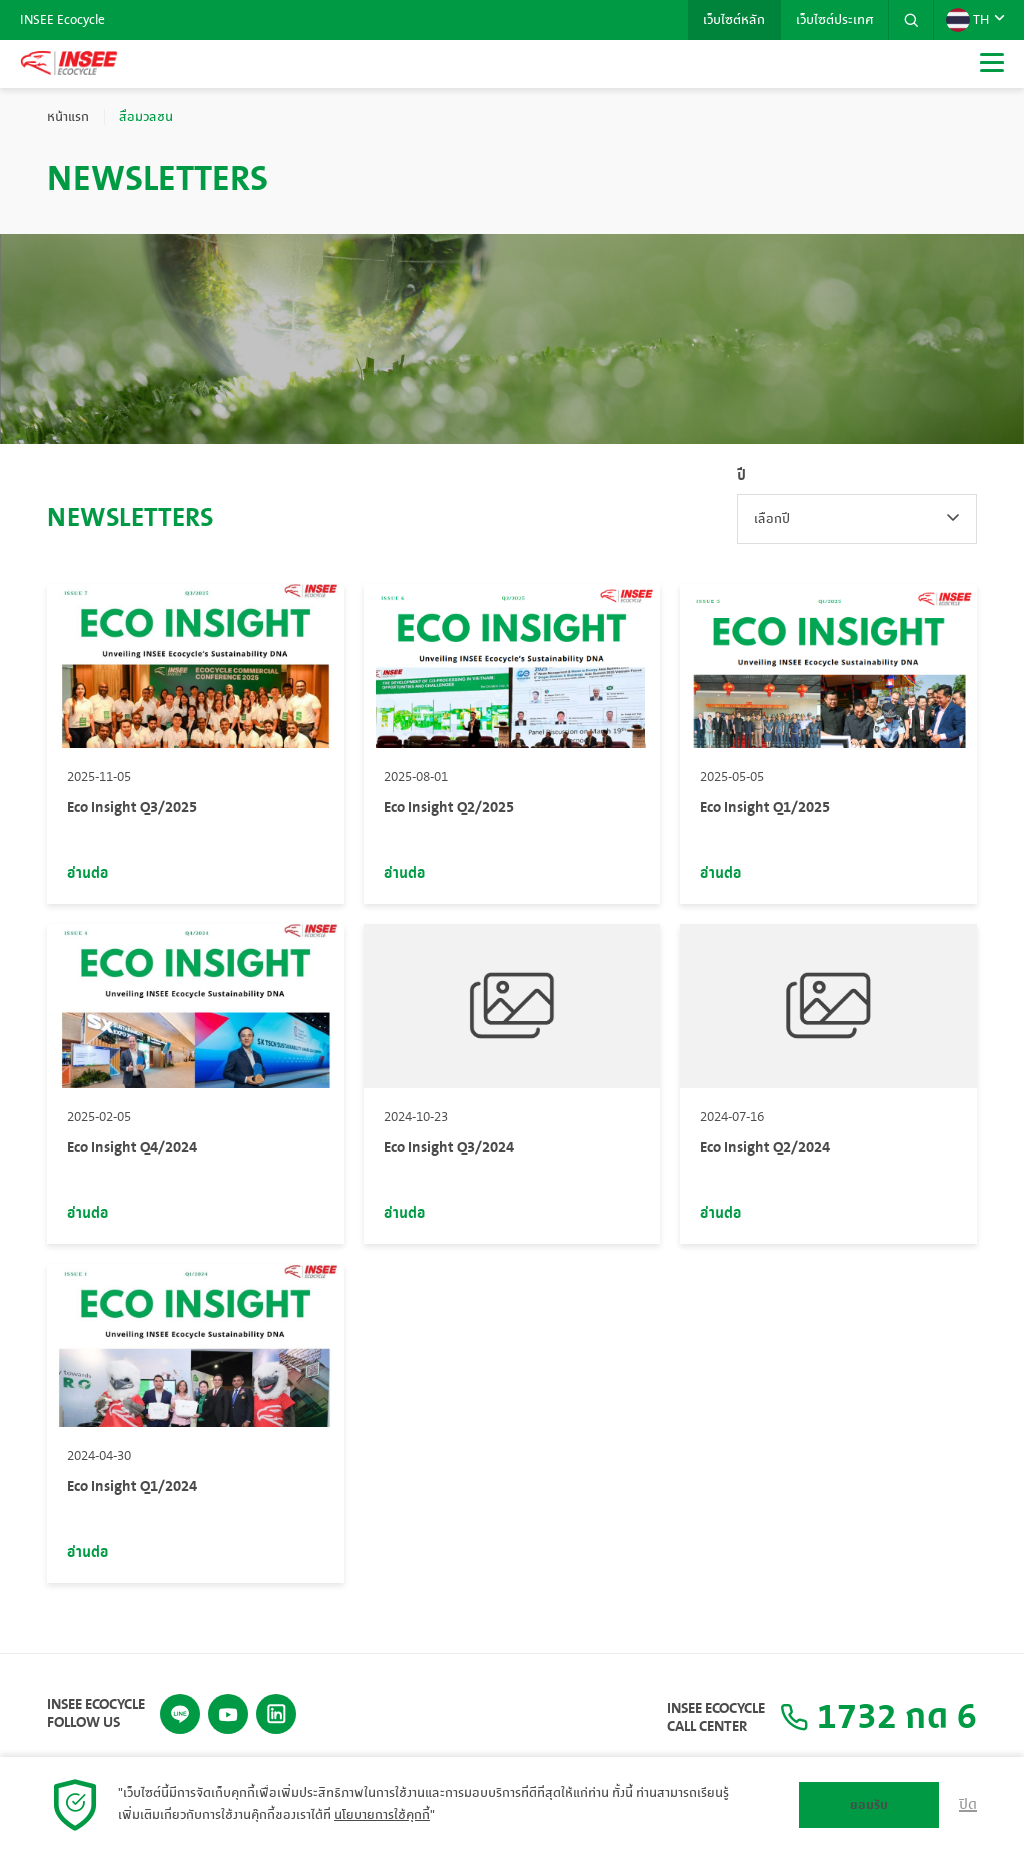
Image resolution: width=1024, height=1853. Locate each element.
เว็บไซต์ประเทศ (834, 20)
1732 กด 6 (878, 1717)
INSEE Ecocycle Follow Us (96, 1714)
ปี (741, 476)
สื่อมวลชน (146, 117)
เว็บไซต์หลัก (734, 20)
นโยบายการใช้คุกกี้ (382, 1815)
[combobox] (857, 519)
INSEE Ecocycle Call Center (716, 1718)
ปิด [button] (968, 1805)
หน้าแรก (68, 117)
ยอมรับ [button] (869, 1805)
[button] (911, 20)
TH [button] (967, 20)
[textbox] (857, 519)
